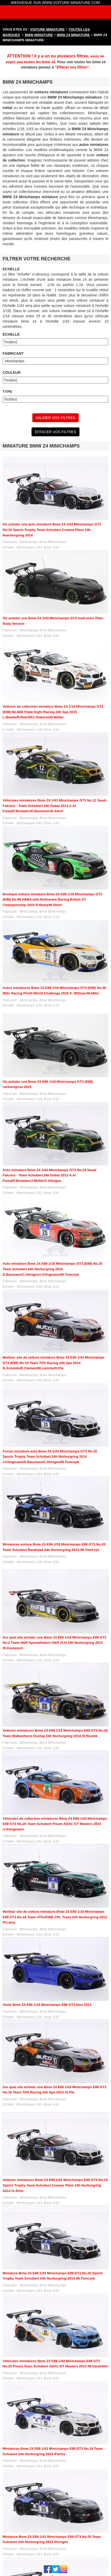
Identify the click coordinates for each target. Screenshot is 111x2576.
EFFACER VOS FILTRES (55, 432)
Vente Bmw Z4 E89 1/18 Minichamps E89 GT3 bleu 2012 (47, 2005)
